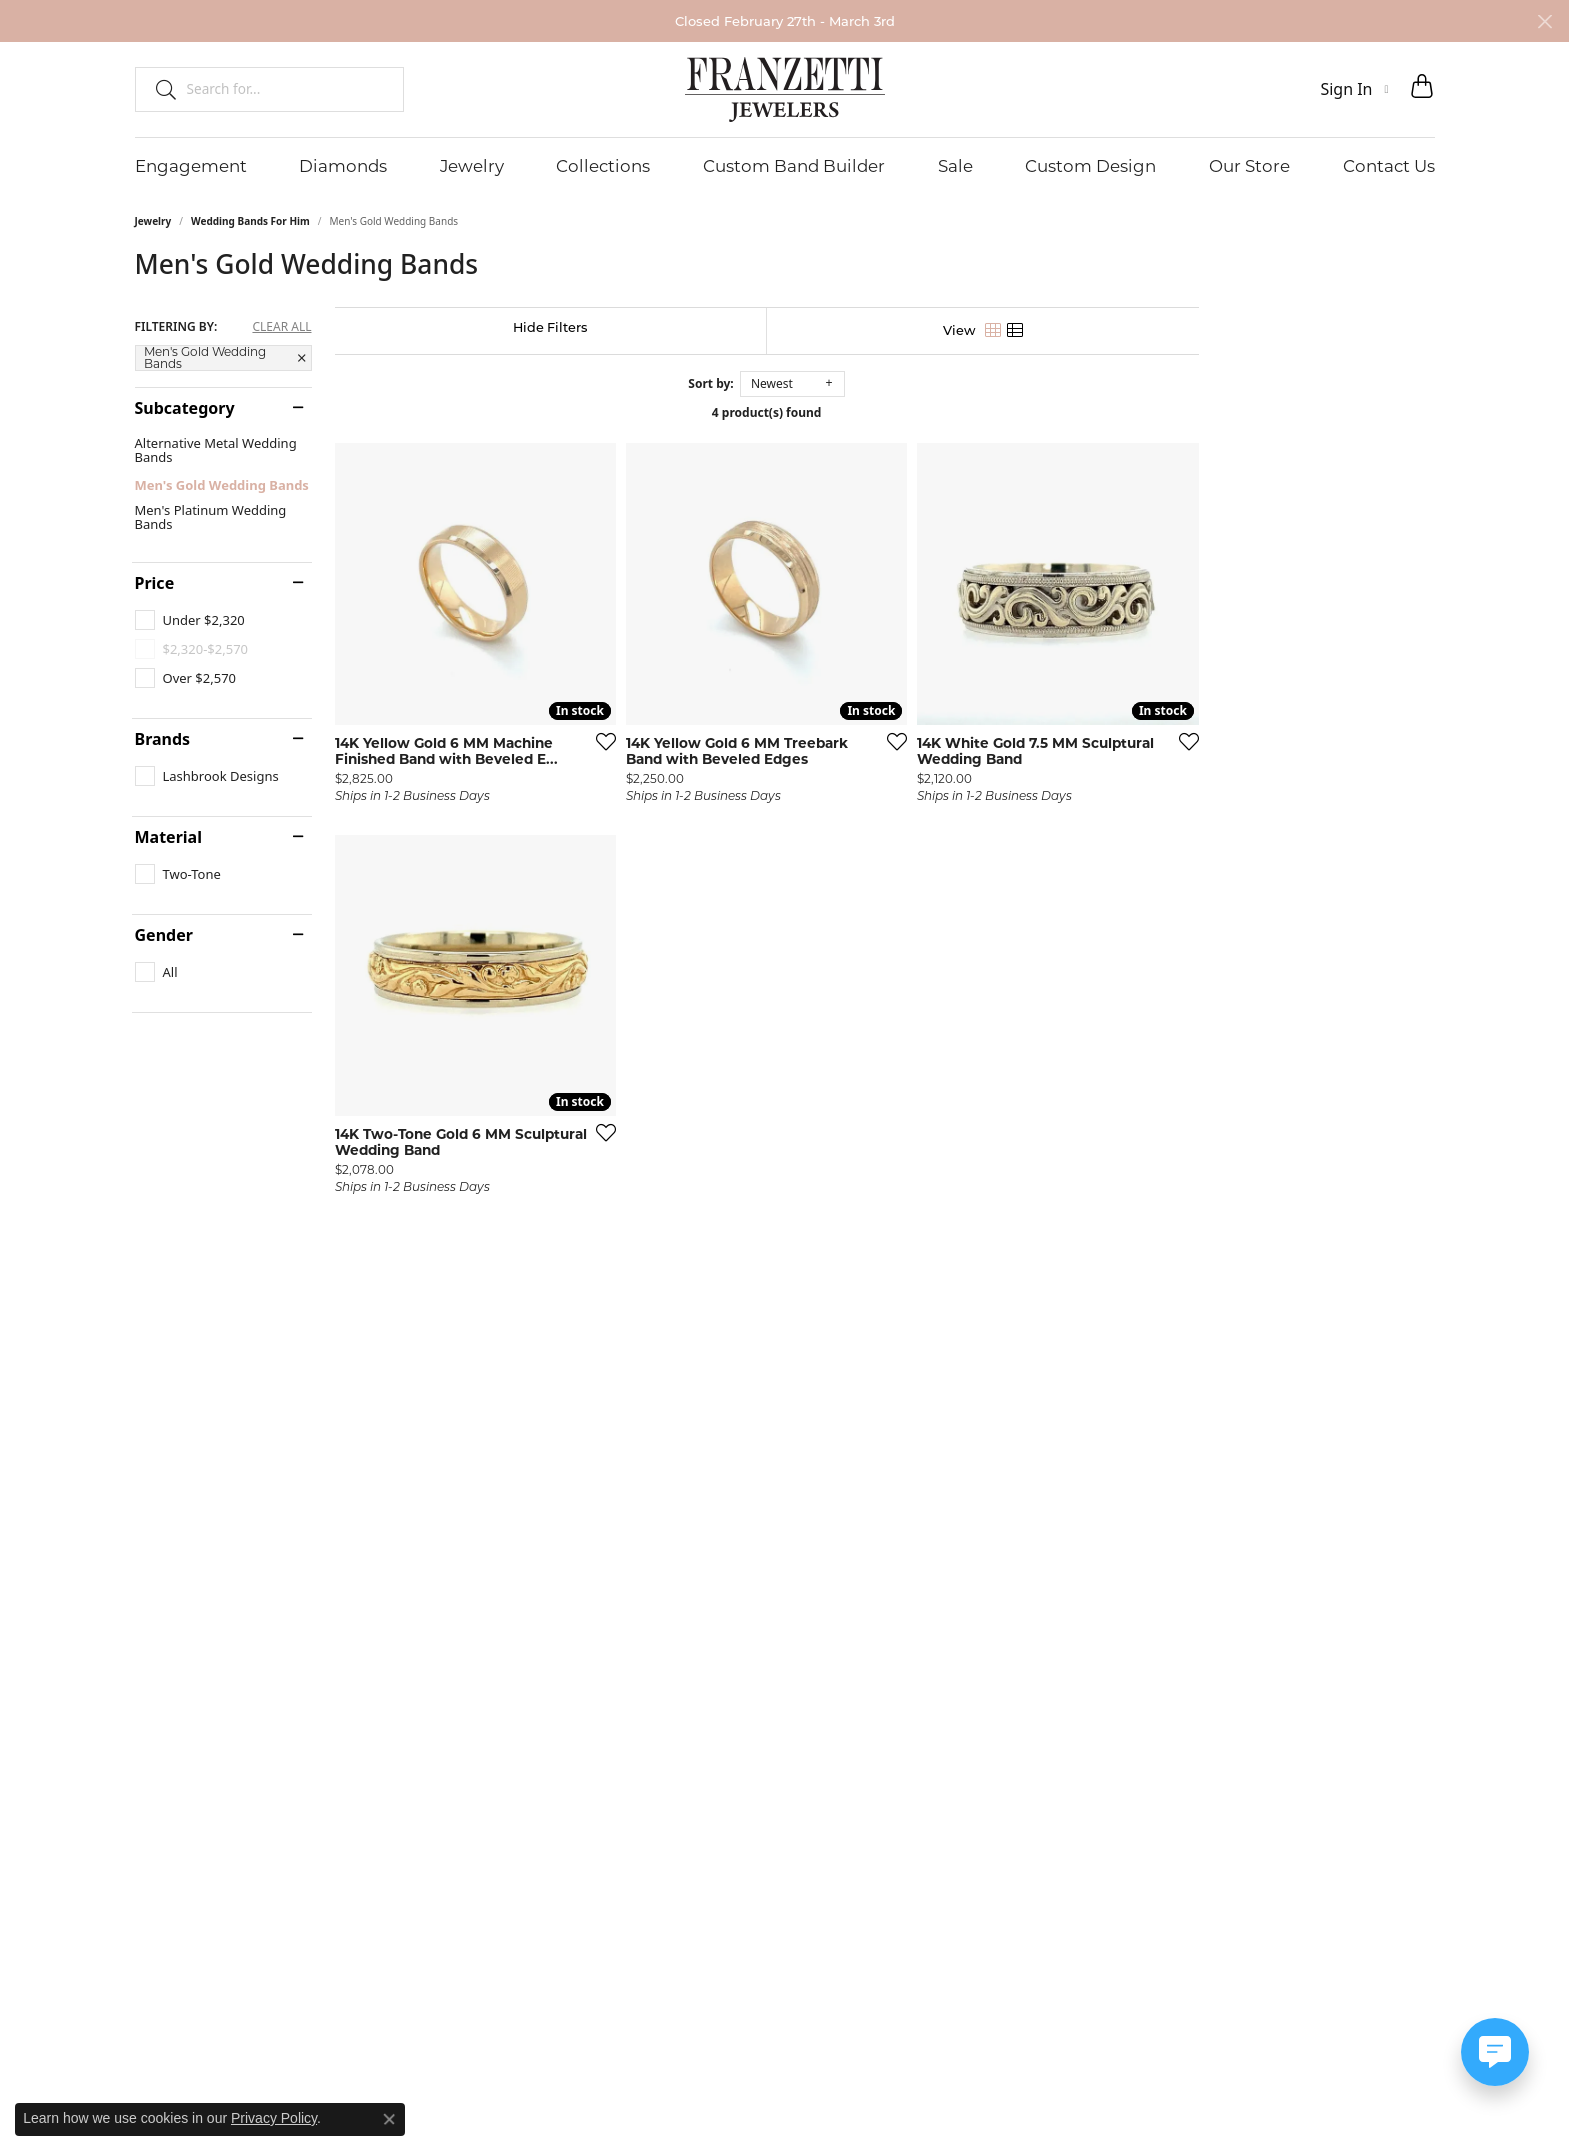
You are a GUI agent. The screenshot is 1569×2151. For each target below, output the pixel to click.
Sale (955, 166)
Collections (603, 166)
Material (168, 837)
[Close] (1544, 21)
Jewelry (472, 166)
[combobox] (286, 89)
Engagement (191, 166)
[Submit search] (158, 89)
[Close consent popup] (389, 2119)
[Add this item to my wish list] (679, 819)
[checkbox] (190, 620)
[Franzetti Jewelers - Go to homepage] (785, 89)
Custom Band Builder (794, 166)
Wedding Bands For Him (250, 221)
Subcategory (185, 408)
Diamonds (343, 166)
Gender (164, 935)
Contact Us (1389, 166)
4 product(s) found (885, 412)
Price (155, 583)
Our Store (1249, 166)
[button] (1354, 89)
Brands (163, 739)
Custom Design (1090, 166)
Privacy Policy (274, 2118)
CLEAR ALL (281, 327)
